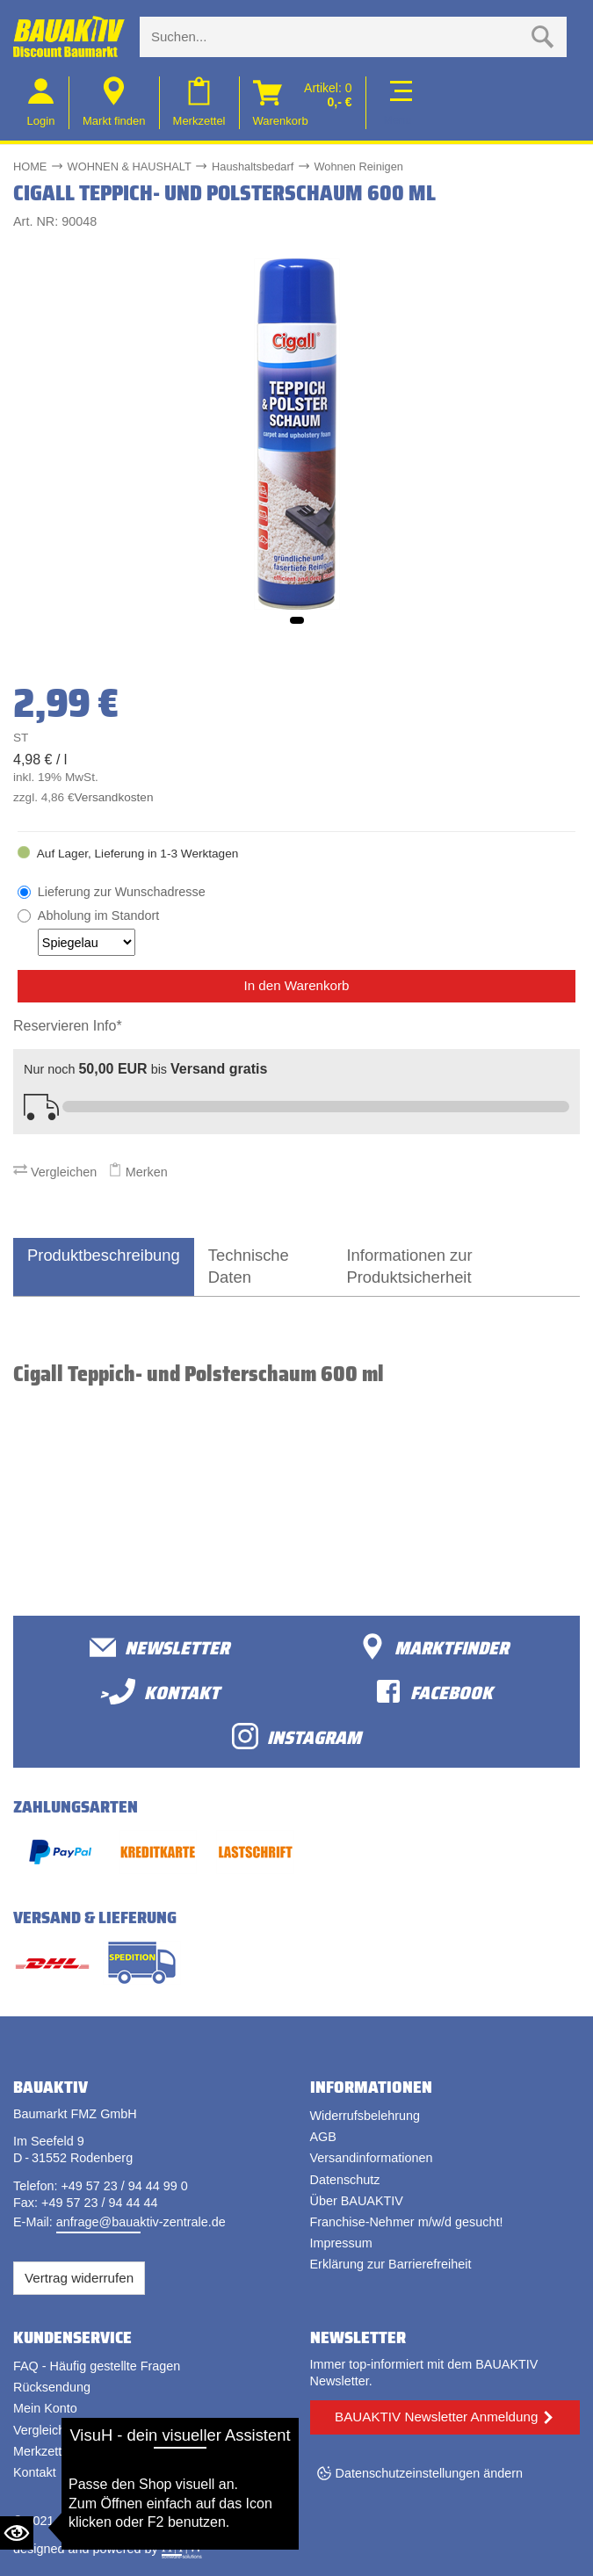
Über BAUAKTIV (356, 2201)
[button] (297, 620)
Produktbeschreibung (103, 1255)
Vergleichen (55, 1172)
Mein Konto (45, 2408)
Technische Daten (248, 1266)
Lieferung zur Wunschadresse (122, 892)
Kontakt (34, 2472)
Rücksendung (51, 2387)
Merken (138, 1172)
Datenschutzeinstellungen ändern (430, 2473)
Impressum (341, 2243)
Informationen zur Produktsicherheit (409, 1266)
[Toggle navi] (397, 102)
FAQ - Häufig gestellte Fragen (96, 2366)
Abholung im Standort (98, 932)
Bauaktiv (82, 2521)
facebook (434, 1691)
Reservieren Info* (67, 1025)
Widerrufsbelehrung (365, 2116)
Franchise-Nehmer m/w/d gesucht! (406, 2222)
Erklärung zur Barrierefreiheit (391, 2264)
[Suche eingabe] (336, 37)
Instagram (296, 1736)
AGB (323, 2137)
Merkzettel (42, 2451)
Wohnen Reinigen (358, 166)
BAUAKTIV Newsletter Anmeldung (436, 2416)
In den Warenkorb (296, 985)
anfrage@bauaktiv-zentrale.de (141, 2222)
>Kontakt (159, 1691)
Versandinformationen (371, 2158)
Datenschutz (345, 2180)
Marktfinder (434, 1647)
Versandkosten (114, 797)
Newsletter (159, 1647)
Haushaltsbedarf (252, 166)
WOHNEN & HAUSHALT (130, 166)
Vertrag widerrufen (79, 2277)
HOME (30, 166)
